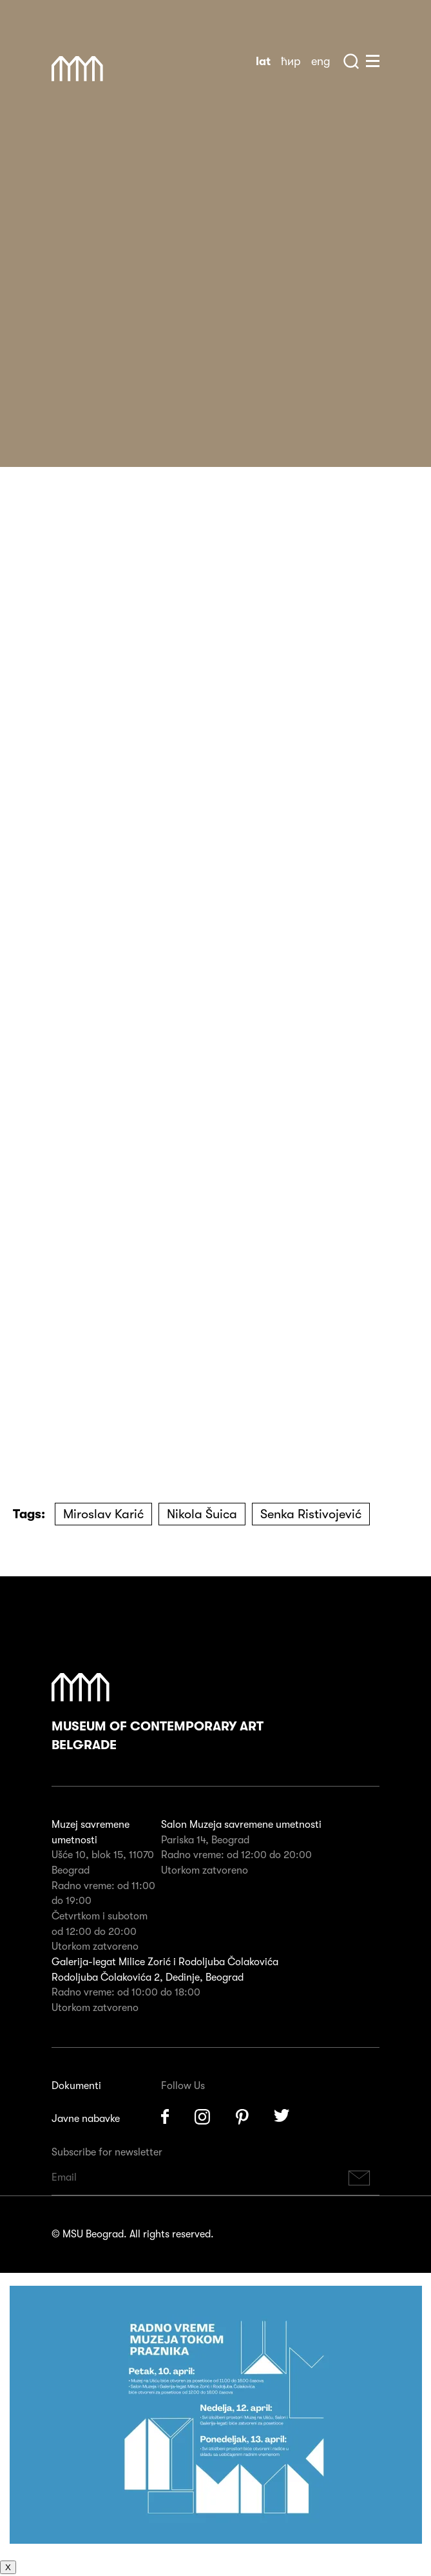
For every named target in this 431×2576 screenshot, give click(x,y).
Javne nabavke (86, 2119)
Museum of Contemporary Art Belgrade (157, 1713)
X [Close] (8, 2567)
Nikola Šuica (202, 1514)
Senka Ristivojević (310, 1514)
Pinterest (242, 2117)
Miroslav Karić (103, 1514)
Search (351, 61)
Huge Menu (372, 61)
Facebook (165, 2117)
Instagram (202, 2117)
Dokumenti (76, 2086)
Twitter (282, 2117)
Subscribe (359, 2178)
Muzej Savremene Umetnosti (77, 69)
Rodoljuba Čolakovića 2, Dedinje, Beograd (148, 1977)
